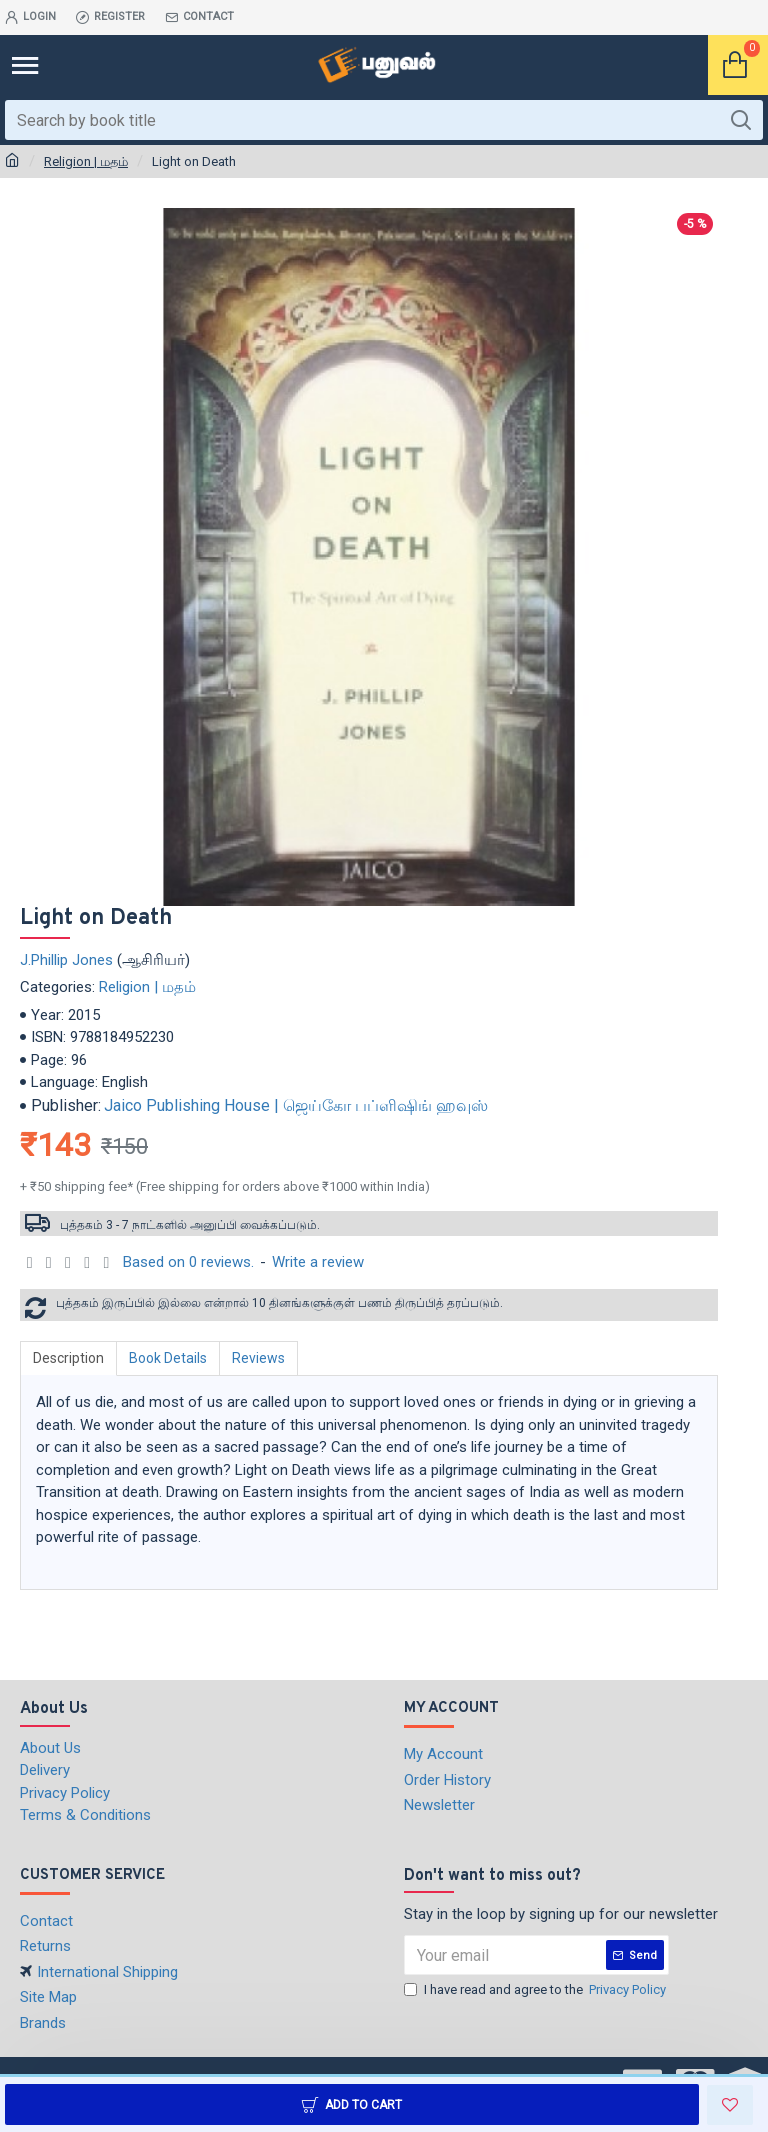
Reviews (258, 1358)
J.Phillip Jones (66, 960)
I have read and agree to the (536, 1990)
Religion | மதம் (86, 161)
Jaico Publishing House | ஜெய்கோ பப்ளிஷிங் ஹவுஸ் (296, 1105)
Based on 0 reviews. (188, 1262)
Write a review (318, 1262)
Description (68, 1358)
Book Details (168, 1358)
